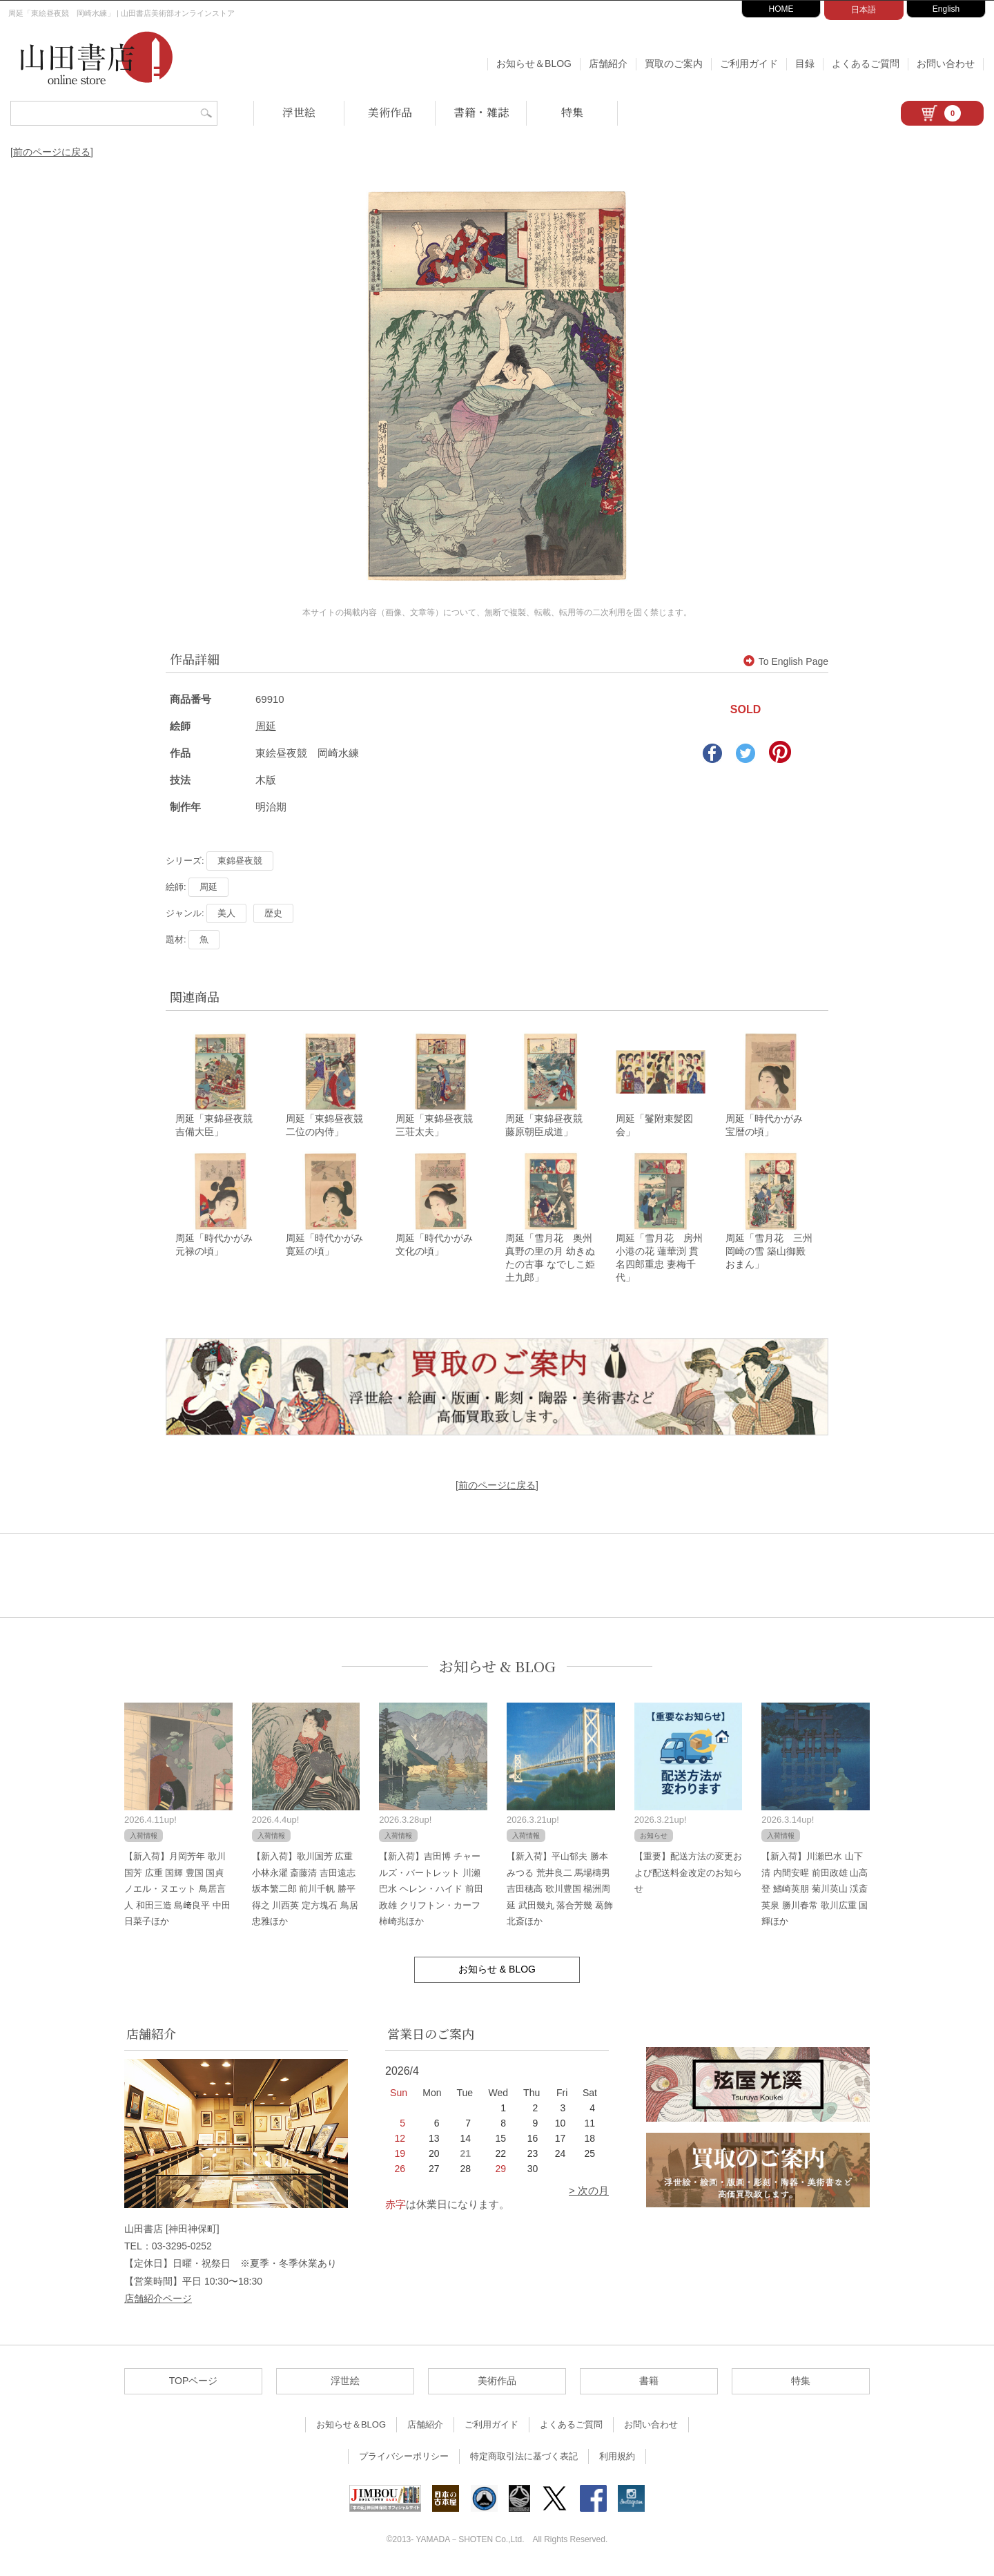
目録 (805, 63)
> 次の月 (589, 2194)
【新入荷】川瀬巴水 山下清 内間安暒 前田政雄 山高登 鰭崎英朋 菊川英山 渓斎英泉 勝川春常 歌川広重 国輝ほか (814, 1892)
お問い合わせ (946, 63)
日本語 (863, 9)
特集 (572, 112)
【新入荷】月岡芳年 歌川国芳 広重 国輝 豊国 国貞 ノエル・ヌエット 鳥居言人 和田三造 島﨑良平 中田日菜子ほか (177, 1892)
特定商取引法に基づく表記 (524, 2460)
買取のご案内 (674, 63)
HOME (781, 9)
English (946, 9)
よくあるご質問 (865, 63)
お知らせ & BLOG (497, 1670)
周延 (265, 726)
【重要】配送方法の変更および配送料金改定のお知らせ (688, 1876)
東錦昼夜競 (239, 860)
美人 (226, 913)
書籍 (649, 2384)
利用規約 (617, 2460)
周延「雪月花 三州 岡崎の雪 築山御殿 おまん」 (768, 1255)
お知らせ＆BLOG (534, 63)
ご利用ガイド (749, 63)
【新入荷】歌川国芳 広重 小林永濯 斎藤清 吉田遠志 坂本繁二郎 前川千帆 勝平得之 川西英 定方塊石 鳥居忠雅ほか (305, 1892)
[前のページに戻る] (51, 151)
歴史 (273, 913)
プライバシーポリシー (404, 2460)
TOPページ (193, 2384)
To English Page (785, 661)
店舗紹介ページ (158, 2301)
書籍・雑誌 (481, 112)
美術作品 (390, 112)
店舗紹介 (608, 63)
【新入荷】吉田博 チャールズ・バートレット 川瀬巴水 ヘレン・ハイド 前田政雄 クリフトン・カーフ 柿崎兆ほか (431, 1892)
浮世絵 (298, 112)
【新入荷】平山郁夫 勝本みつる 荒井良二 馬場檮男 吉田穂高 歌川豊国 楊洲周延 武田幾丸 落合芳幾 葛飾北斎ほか (560, 1892)
